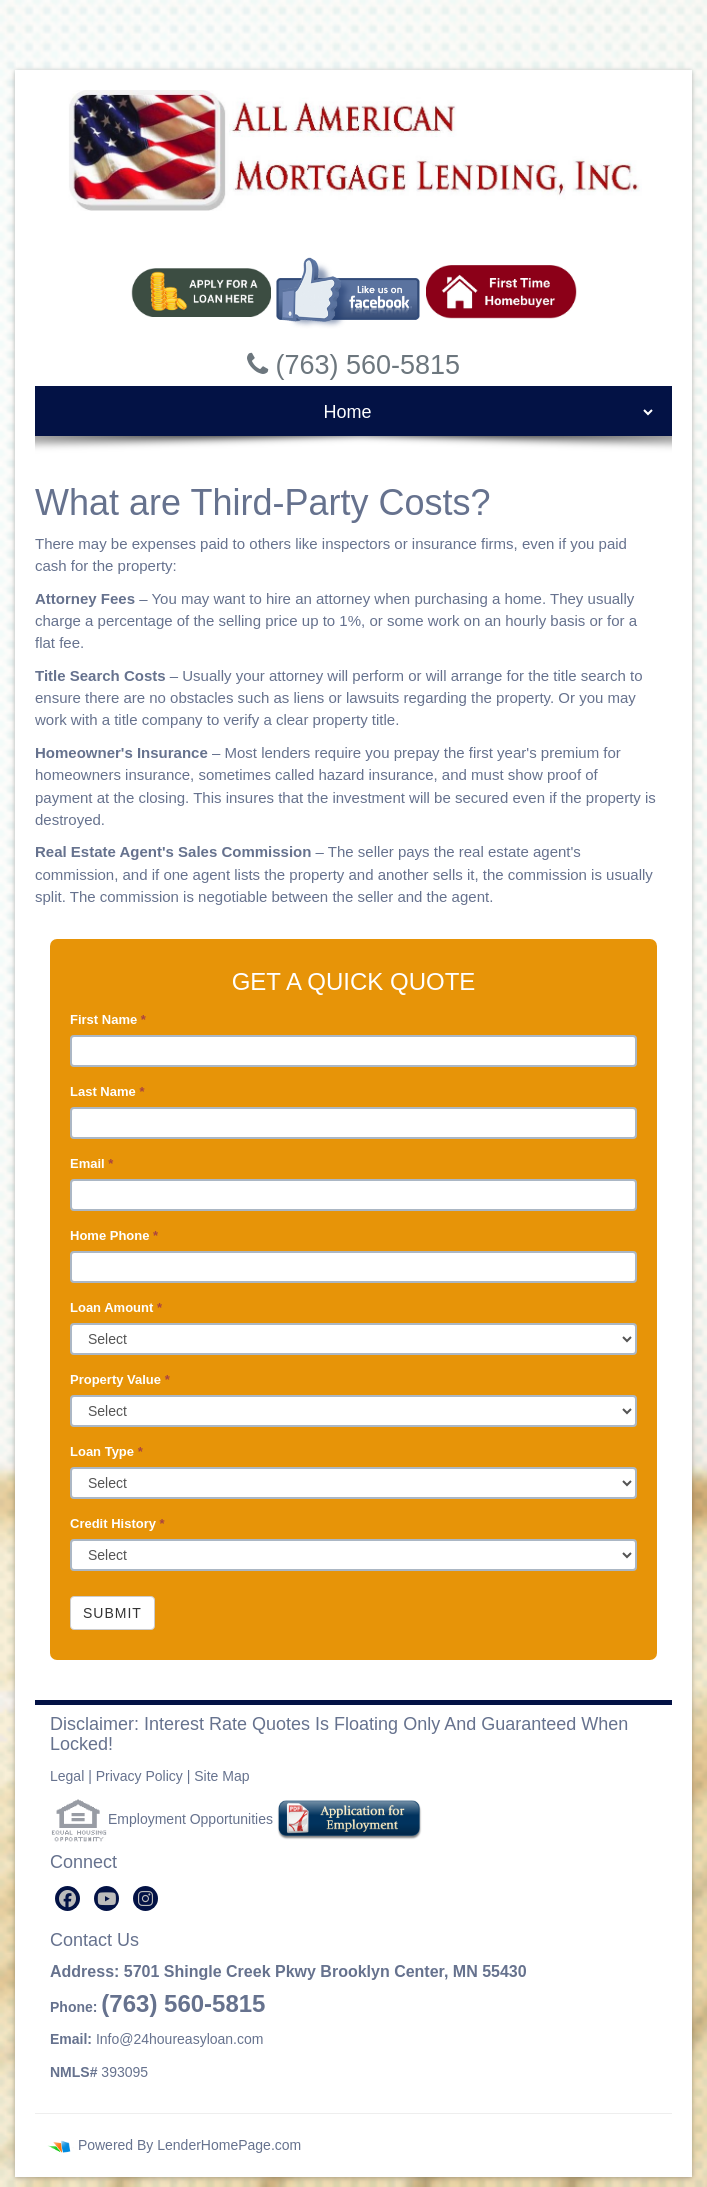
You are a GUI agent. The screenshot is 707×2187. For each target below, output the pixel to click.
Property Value (120, 1379)
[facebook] (67, 1898)
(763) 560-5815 (183, 2003)
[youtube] (106, 1898)
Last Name (107, 1091)
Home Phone (114, 1235)
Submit (112, 1613)
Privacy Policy (139, 1776)
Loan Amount (116, 1307)
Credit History (117, 1523)
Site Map (221, 1776)
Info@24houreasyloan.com (180, 2039)
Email (91, 1163)
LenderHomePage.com (229, 2145)
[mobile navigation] (353, 412)
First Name (108, 1019)
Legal (67, 1776)
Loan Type (106, 1451)
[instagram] (145, 1898)
